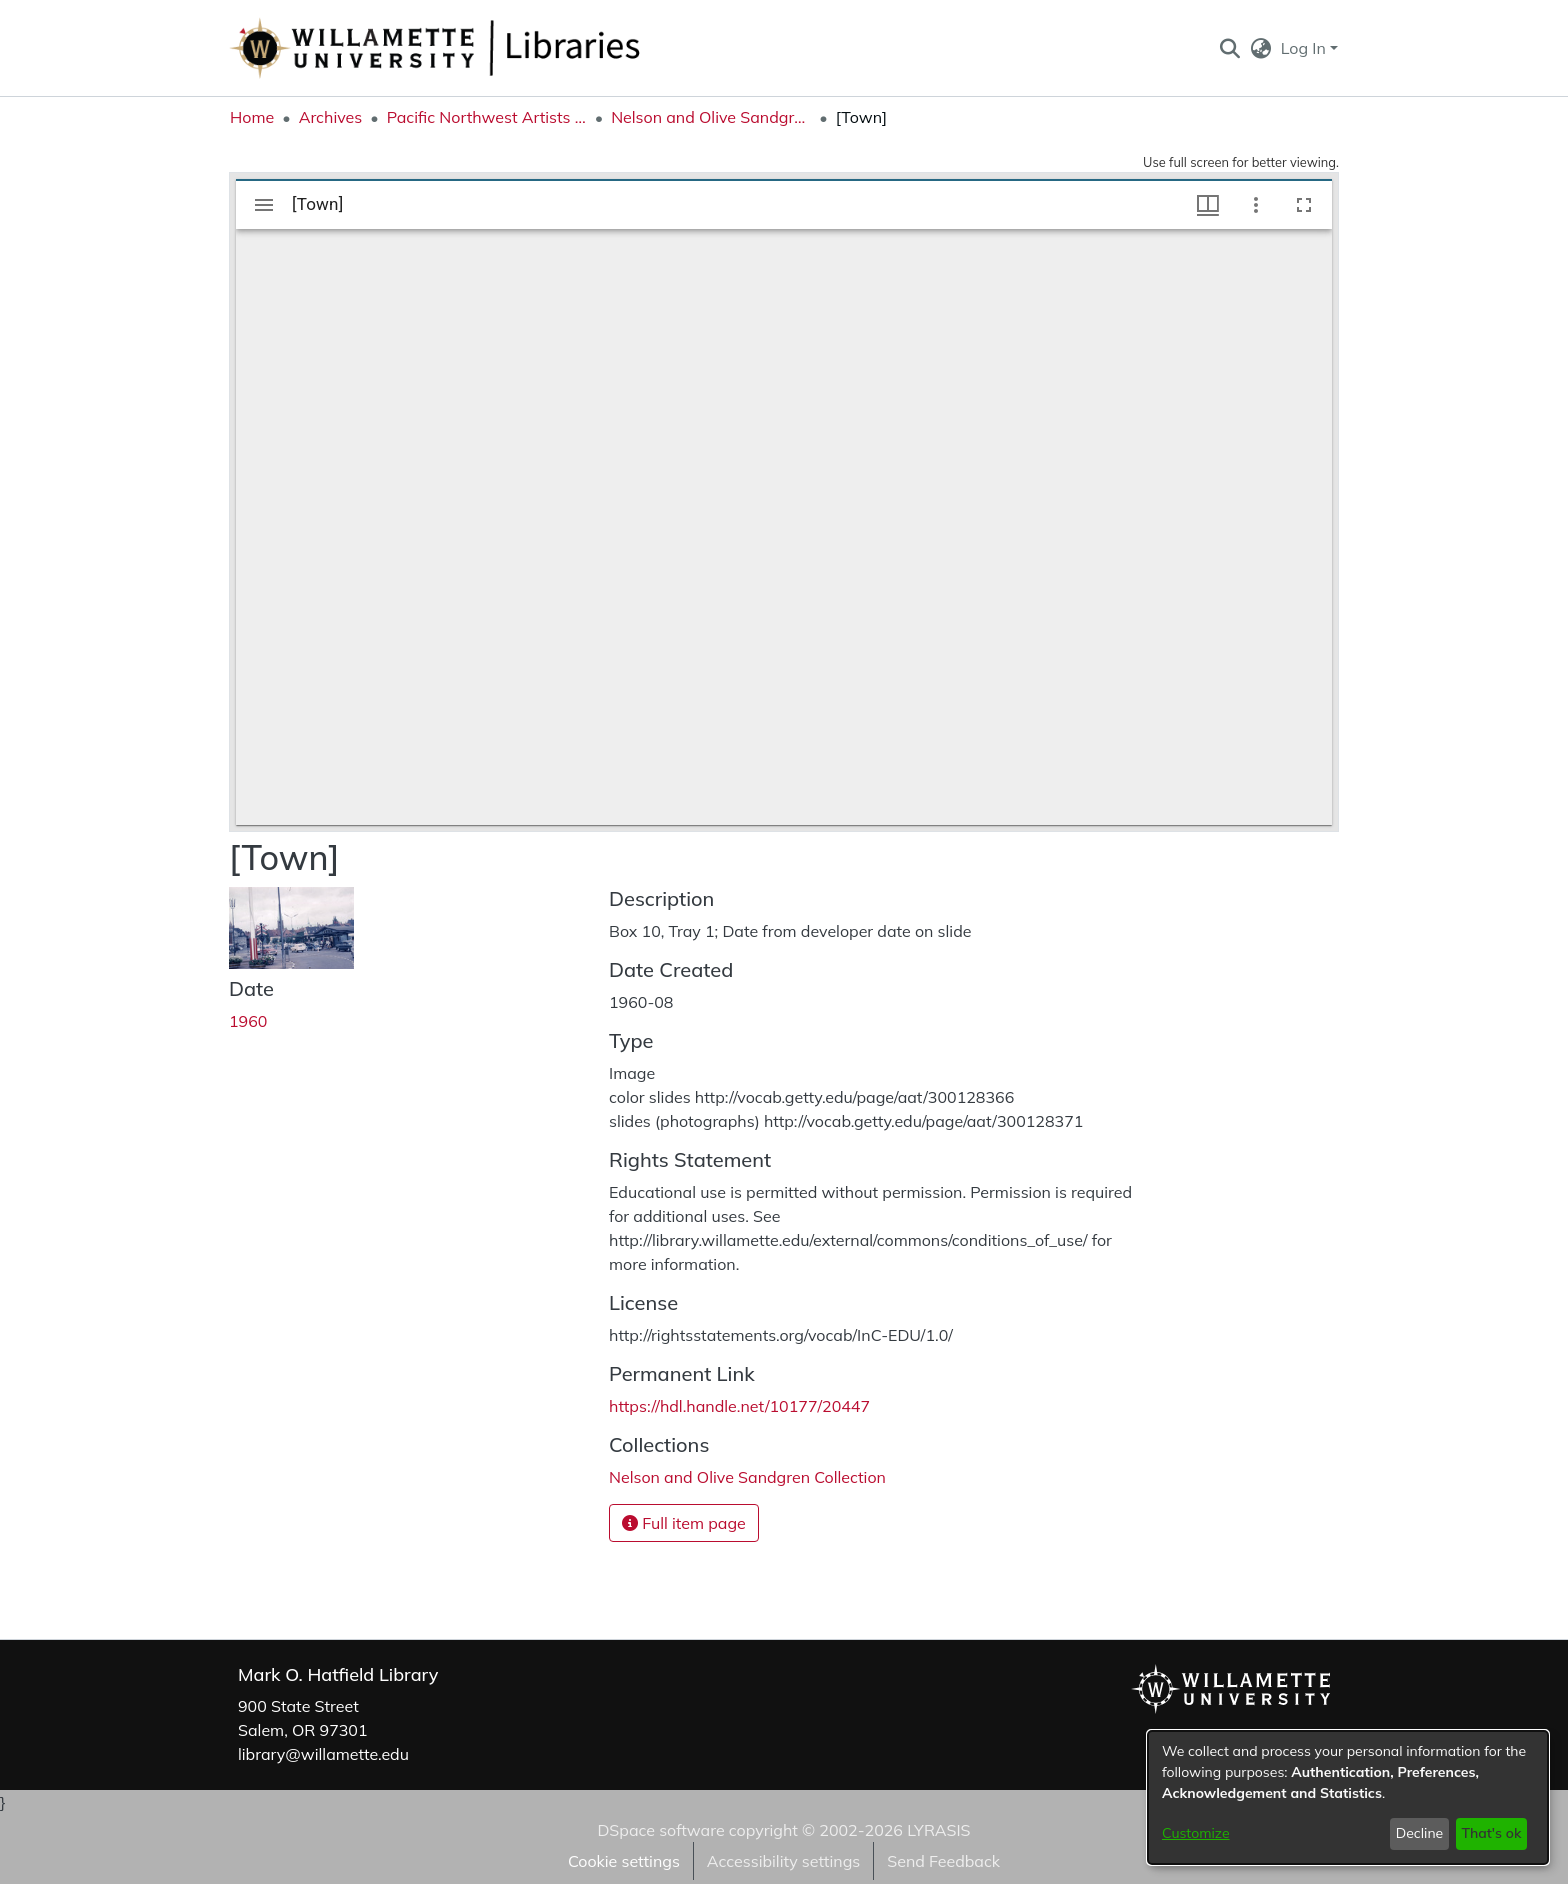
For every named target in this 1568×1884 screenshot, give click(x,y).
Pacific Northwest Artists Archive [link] (487, 117)
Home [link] (252, 117)
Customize (1196, 1833)
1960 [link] (248, 1021)
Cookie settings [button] (624, 1861)
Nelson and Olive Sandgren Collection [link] (711, 117)
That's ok (1491, 1833)
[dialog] (1348, 1797)
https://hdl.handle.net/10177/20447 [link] (739, 1406)
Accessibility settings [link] (783, 1861)
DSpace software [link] (660, 1830)
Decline (1420, 1833)
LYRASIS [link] (938, 1830)
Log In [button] (1305, 48)
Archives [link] (331, 117)
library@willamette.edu (323, 1754)
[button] (1229, 48)
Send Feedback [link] (943, 1861)
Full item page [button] (684, 1523)
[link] (747, 1477)
